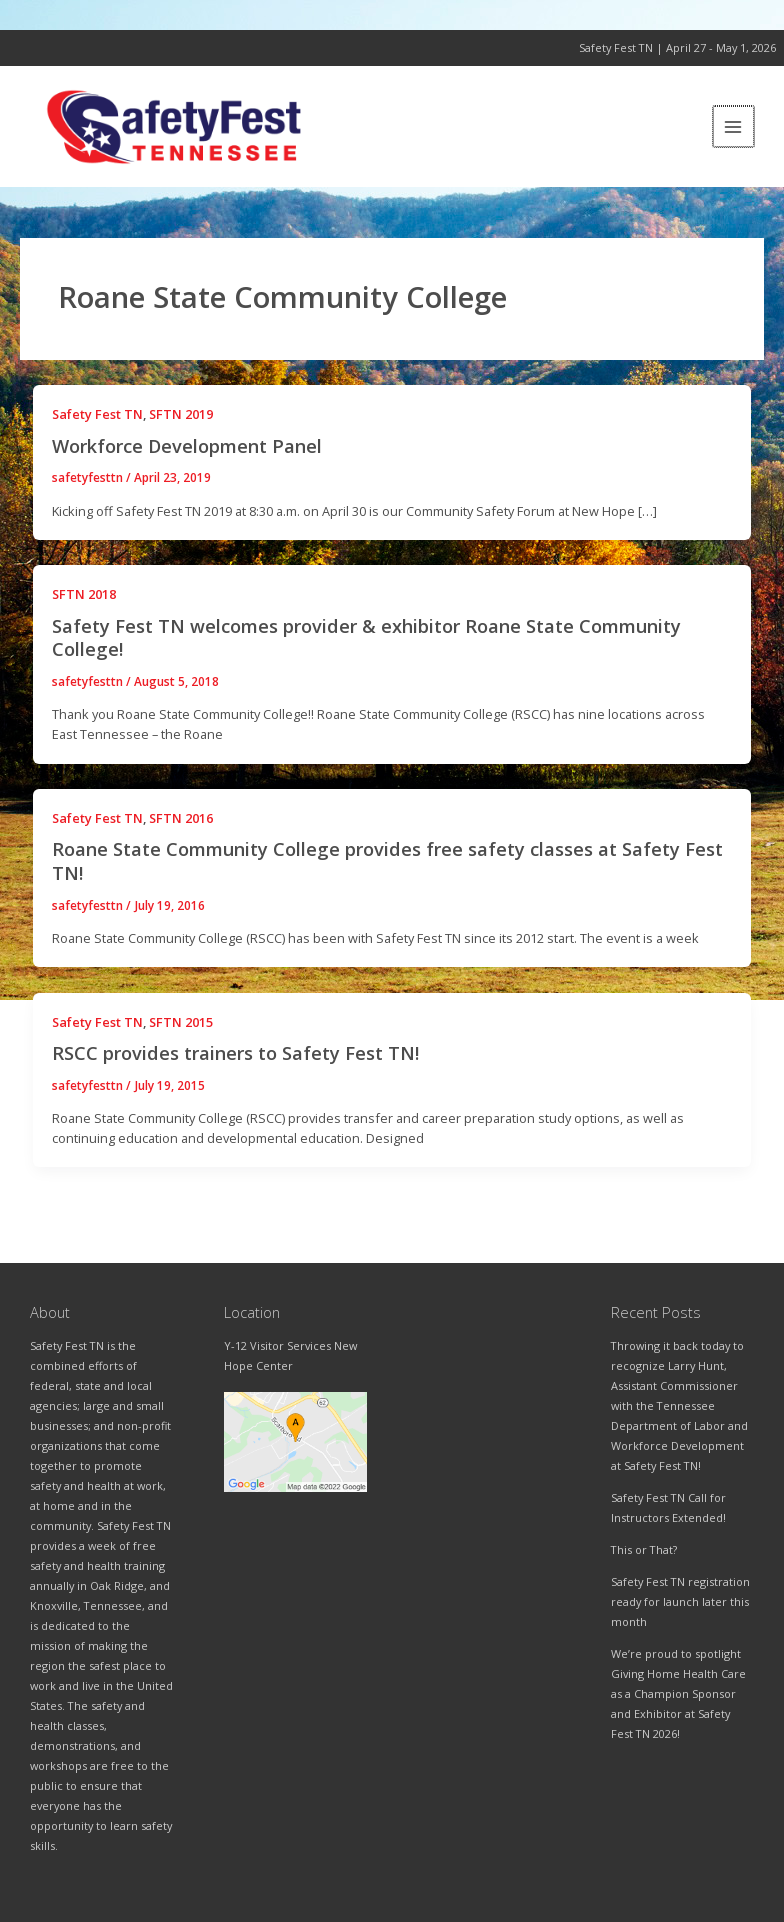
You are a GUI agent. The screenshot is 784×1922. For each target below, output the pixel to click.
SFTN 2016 (181, 838)
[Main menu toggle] (734, 136)
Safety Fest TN (97, 434)
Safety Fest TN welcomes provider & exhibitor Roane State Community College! (366, 657)
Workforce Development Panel (187, 465)
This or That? (644, 1549)
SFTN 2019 (181, 434)
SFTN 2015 (181, 1041)
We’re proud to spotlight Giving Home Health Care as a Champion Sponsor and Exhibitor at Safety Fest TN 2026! (678, 1693)
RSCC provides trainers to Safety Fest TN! (235, 1073)
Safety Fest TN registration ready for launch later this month (680, 1601)
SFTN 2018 (84, 614)
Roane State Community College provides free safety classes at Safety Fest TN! (387, 881)
